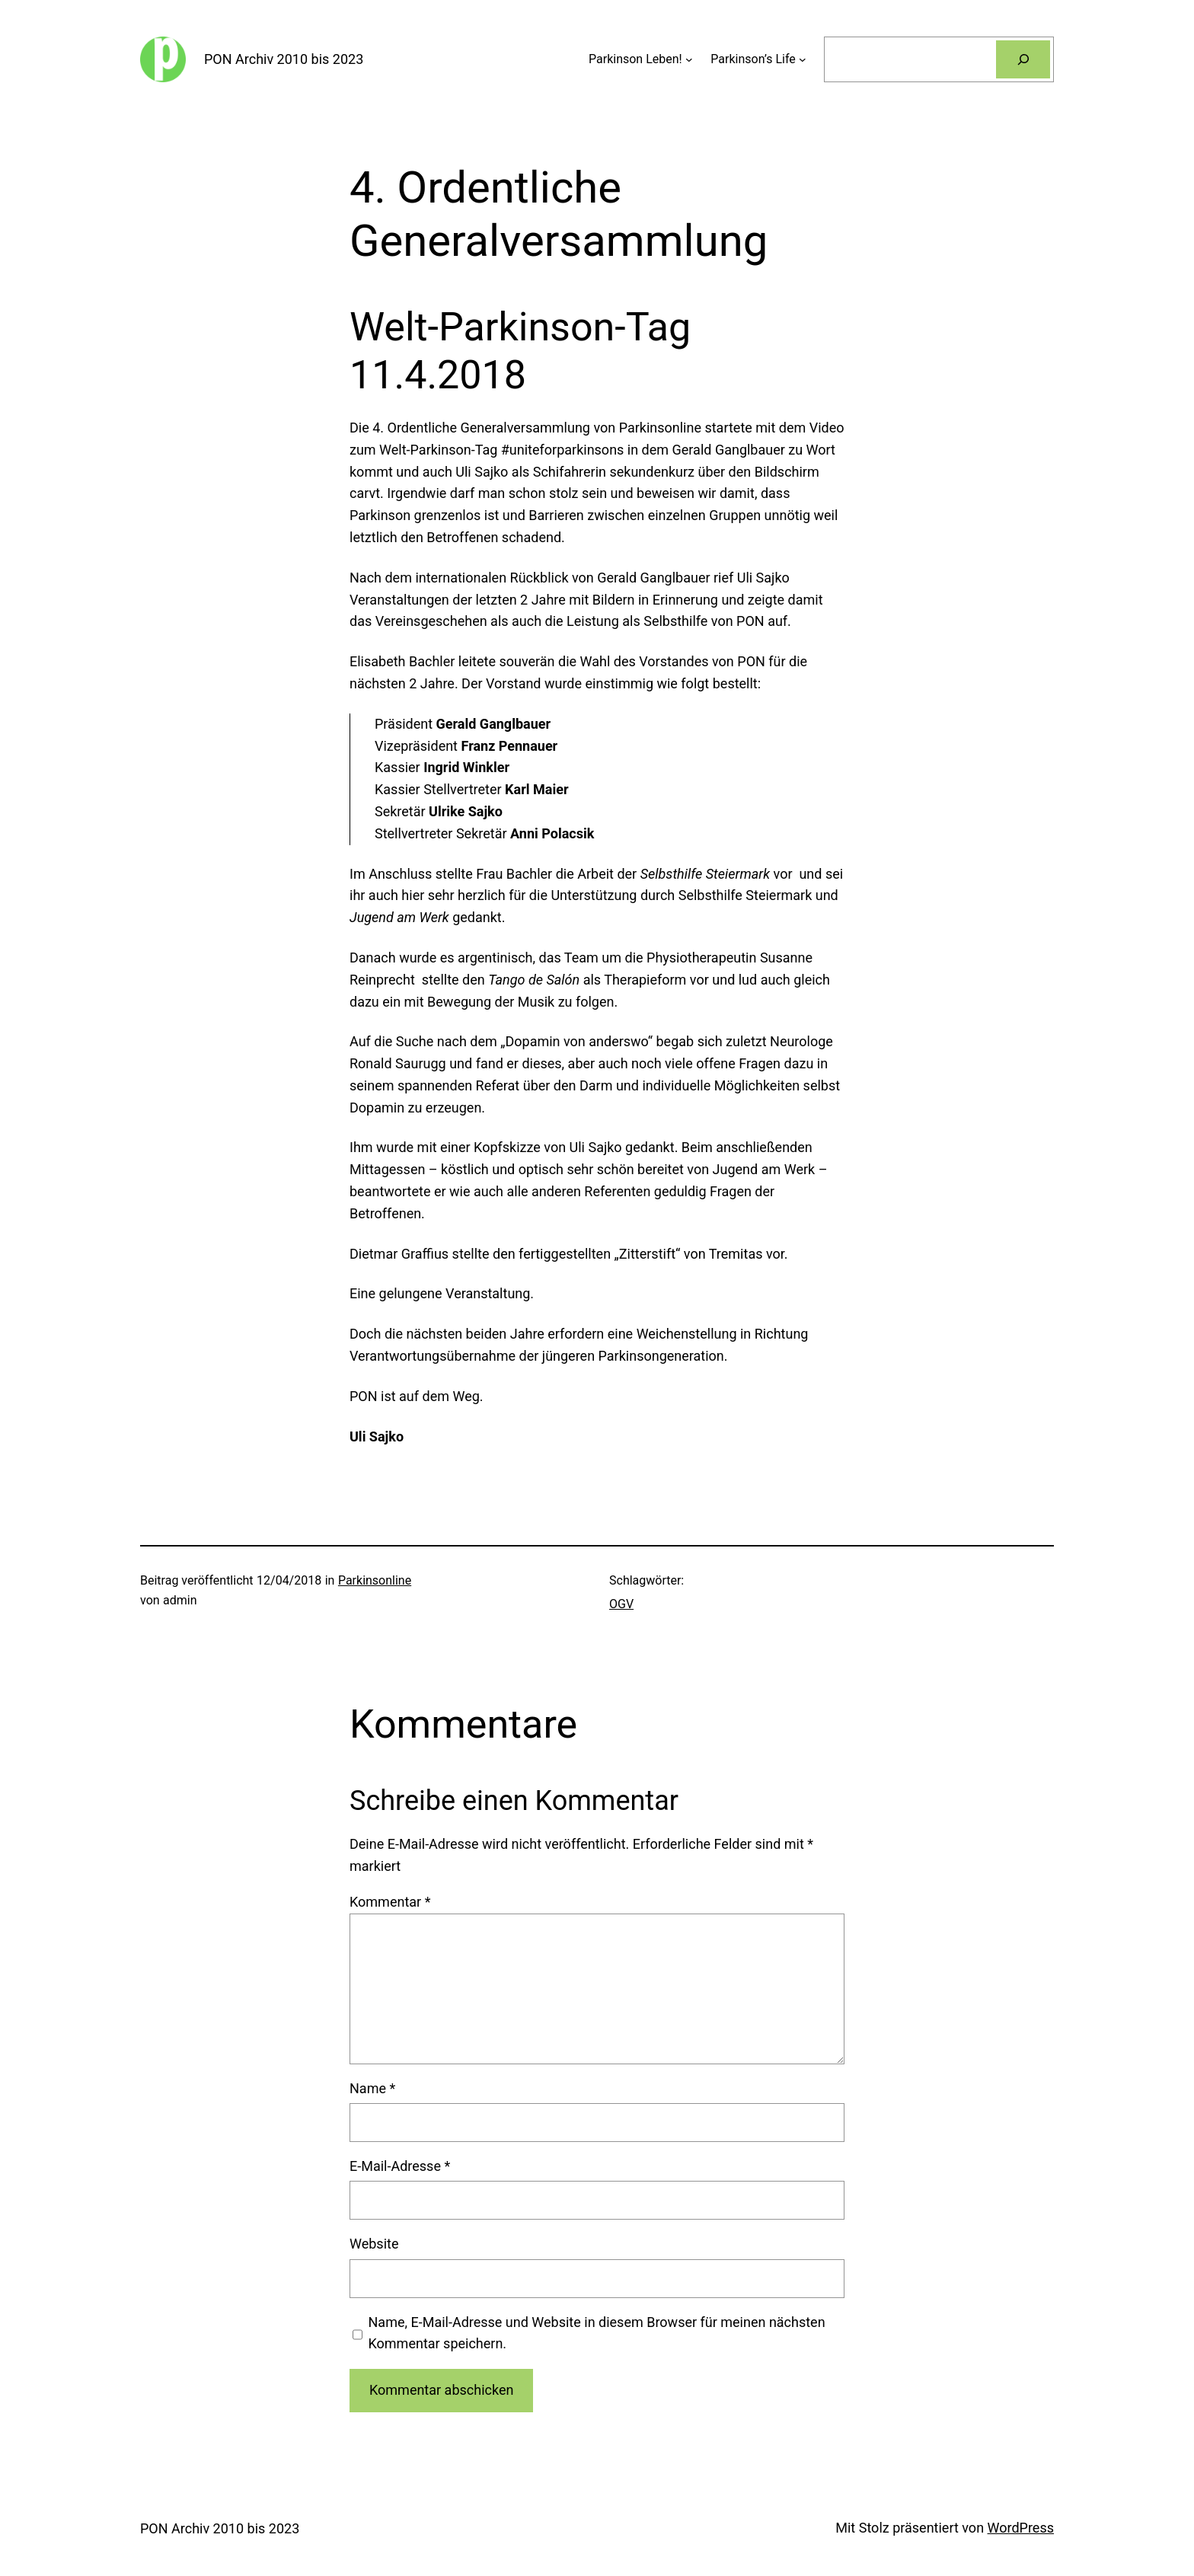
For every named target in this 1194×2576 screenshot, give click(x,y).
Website (374, 2244)
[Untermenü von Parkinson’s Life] (802, 59)
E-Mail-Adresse (400, 2166)
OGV (621, 1604)
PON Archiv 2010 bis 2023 (283, 59)
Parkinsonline (374, 1580)
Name (372, 2088)
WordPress (1021, 2528)
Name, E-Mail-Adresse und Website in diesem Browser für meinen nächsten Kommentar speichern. (597, 2333)
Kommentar (390, 1902)
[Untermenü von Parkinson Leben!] (689, 59)
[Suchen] (1023, 59)
